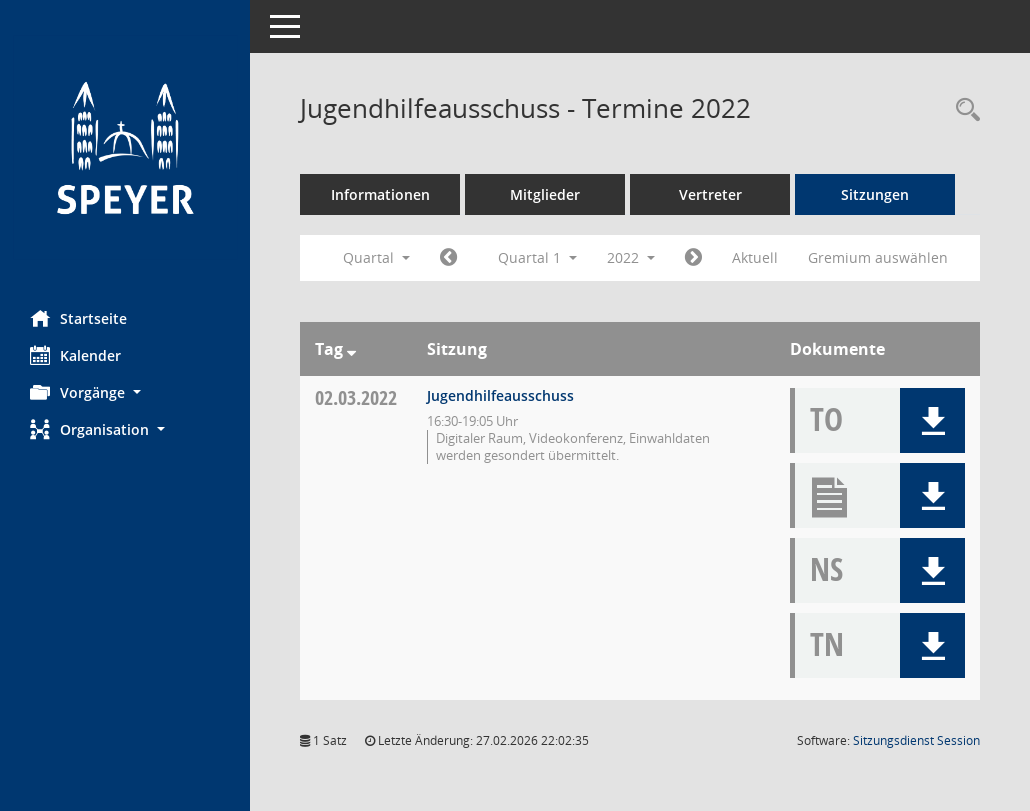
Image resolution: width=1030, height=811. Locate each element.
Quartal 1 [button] (537, 257)
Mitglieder (545, 194)
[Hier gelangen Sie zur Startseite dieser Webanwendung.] (125, 147)
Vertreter (710, 194)
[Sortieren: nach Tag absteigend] (351, 349)
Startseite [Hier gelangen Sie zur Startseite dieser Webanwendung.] (78, 318)
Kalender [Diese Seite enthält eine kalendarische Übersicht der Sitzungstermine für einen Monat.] (75, 355)
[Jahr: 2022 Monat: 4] (693, 258)
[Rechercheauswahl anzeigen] (963, 110)
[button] (125, 392)
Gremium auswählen (878, 257)
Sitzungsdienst (916, 740)
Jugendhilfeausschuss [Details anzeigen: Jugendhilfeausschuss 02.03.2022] (500, 395)
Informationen (380, 194)
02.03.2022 (356, 397)
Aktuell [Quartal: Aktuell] (755, 257)
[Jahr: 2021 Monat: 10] (448, 258)
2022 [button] (631, 257)
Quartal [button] (376, 257)
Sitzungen (875, 194)
